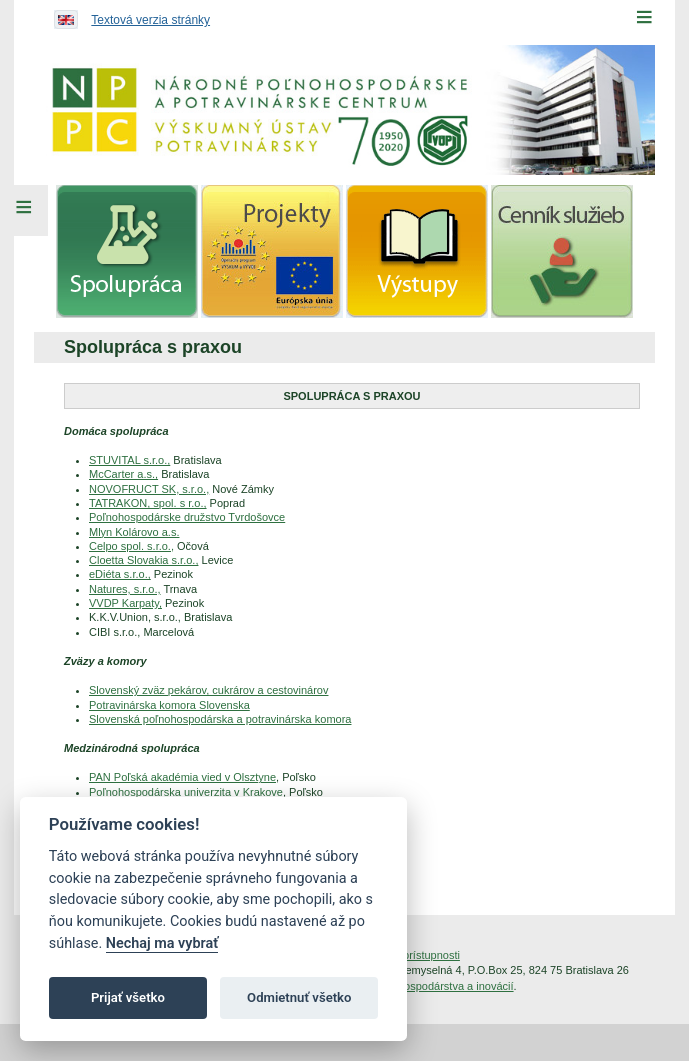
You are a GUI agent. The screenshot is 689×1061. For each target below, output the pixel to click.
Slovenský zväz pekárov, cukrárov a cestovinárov (208, 690)
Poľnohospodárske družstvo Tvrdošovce (187, 517)
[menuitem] (127, 251)
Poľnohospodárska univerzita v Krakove (186, 792)
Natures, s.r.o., (125, 589)
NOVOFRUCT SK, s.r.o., (149, 489)
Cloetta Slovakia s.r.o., (143, 560)
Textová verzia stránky (150, 20)
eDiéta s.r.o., (120, 574)
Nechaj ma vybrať (162, 943)
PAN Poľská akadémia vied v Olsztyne (182, 777)
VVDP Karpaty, (125, 603)
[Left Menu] (24, 210)
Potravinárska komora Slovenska (169, 705)
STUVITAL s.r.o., (129, 460)
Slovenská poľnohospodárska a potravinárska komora (220, 719)
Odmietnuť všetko (299, 997)
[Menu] (644, 17)
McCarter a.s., (123, 474)
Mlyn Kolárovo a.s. (134, 532)
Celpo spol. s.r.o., (131, 546)
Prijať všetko (128, 997)
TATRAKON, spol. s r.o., (148, 503)
